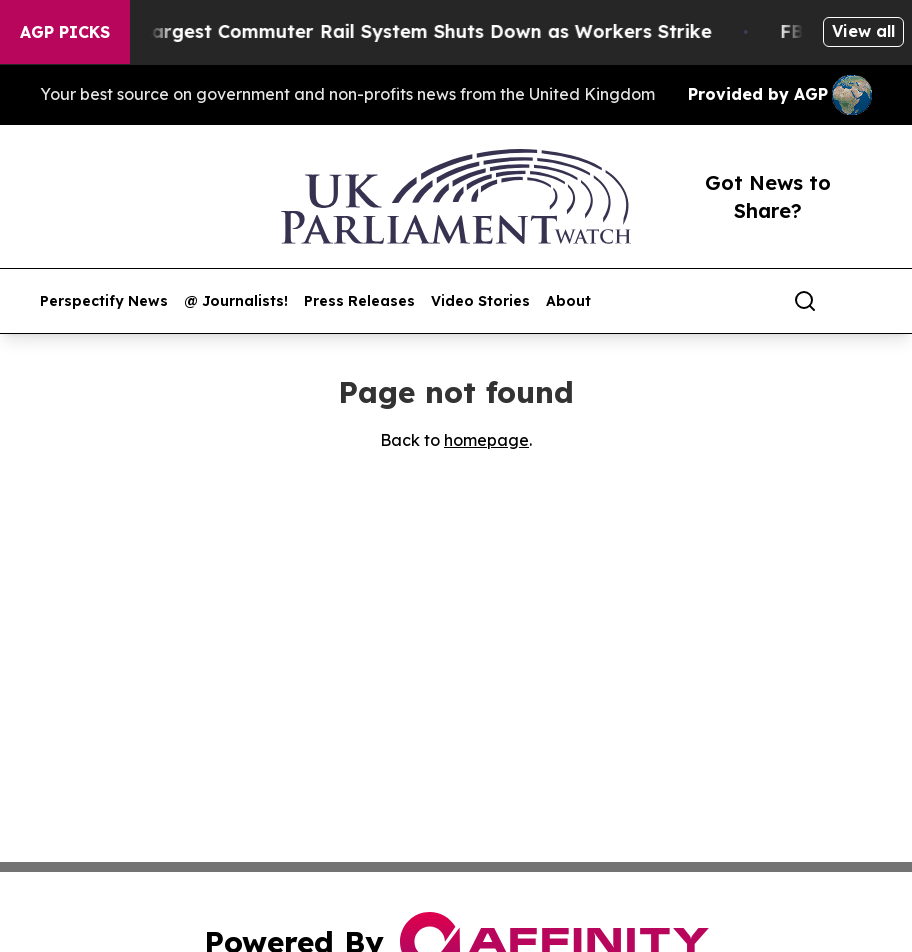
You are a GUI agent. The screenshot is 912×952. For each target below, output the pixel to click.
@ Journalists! (236, 301)
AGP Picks (65, 32)
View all (863, 31)
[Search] (805, 301)
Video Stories (480, 301)
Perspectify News (104, 301)
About (568, 301)
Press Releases (359, 301)
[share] (858, 301)
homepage (486, 440)
